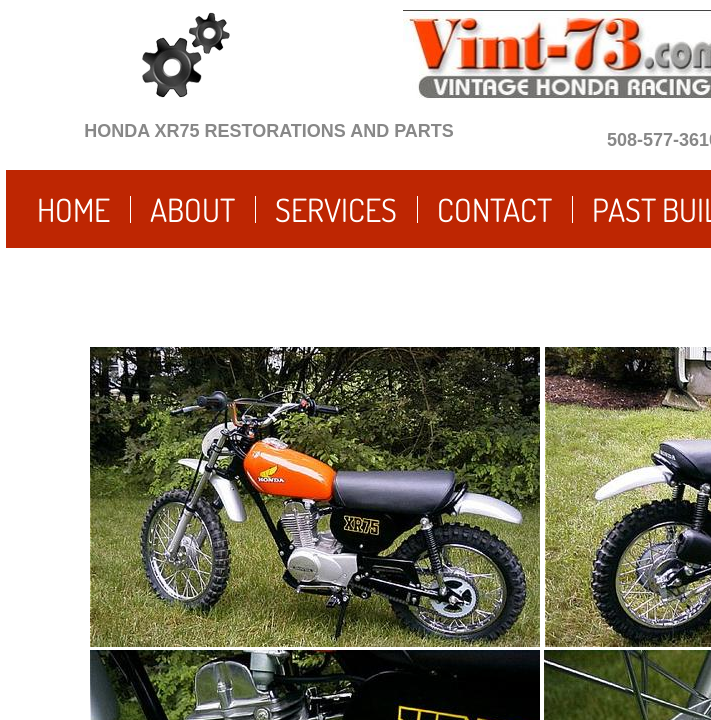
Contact (494, 209)
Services (336, 209)
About (192, 209)
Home (73, 209)
